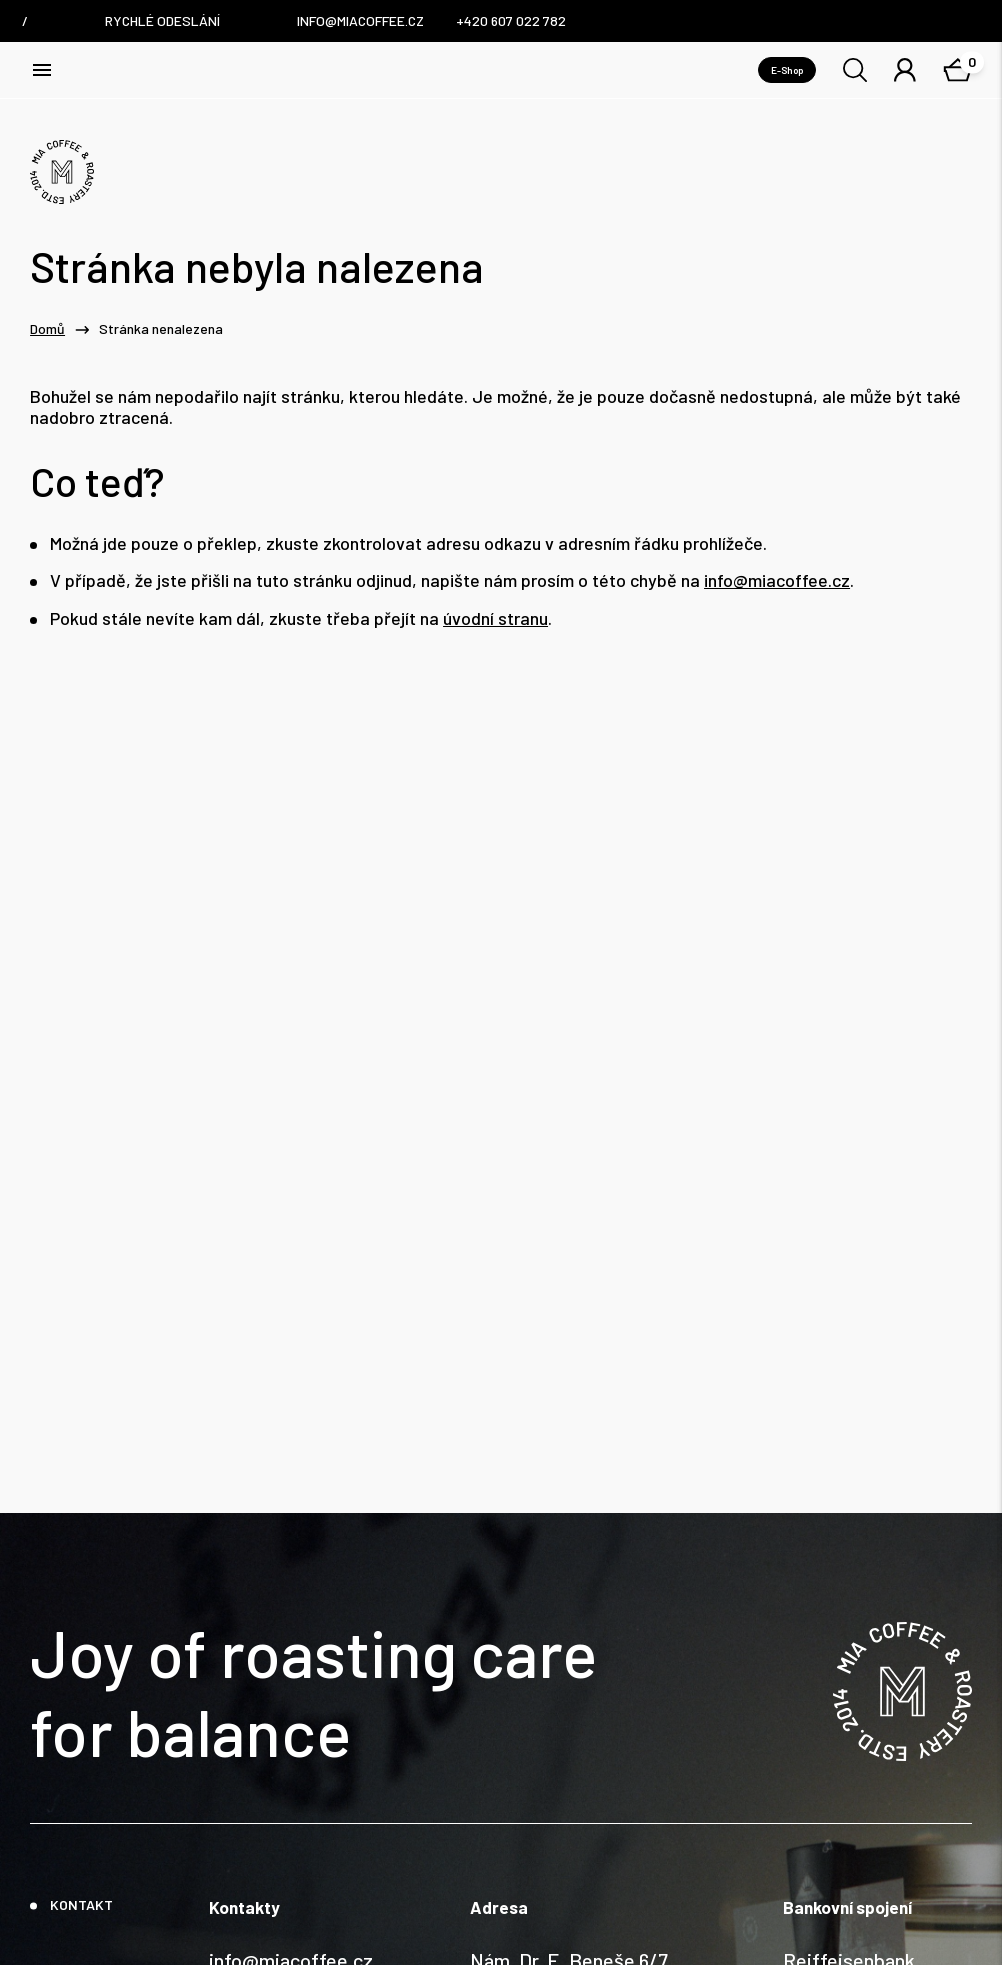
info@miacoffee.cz (777, 580)
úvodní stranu (495, 618)
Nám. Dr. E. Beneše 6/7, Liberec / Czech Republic (578, 1803)
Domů (47, 329)
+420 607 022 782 (284, 1817)
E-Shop (787, 70)
